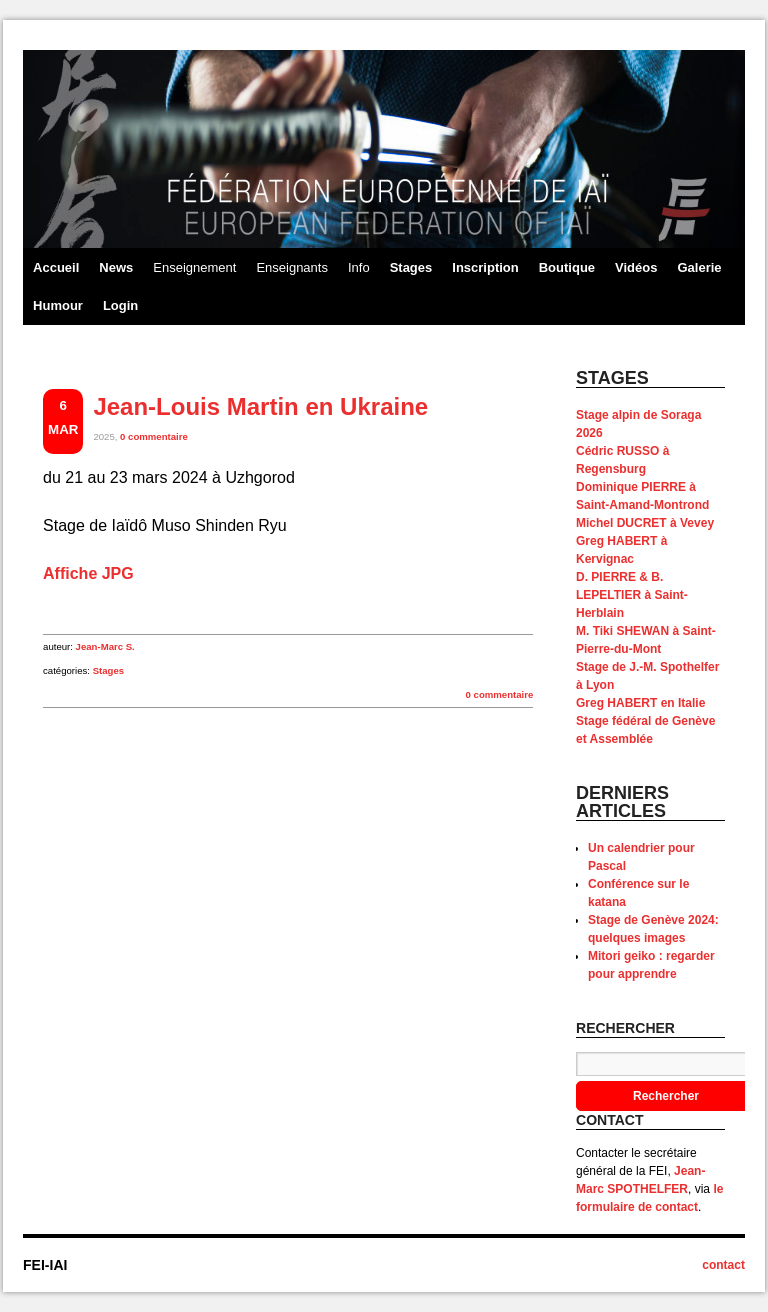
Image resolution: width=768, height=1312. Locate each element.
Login (120, 305)
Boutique (567, 267)
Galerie (699, 267)
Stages (411, 267)
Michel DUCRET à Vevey (645, 523)
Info (359, 267)
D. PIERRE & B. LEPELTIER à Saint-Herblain (632, 595)
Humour (58, 305)
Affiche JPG (88, 573)
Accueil (56, 267)
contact (723, 1265)
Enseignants (292, 267)
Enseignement (194, 267)
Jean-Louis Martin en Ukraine (260, 406)
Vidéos (636, 267)
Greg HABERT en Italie (640, 703)
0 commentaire (154, 436)
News (116, 267)
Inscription (485, 267)
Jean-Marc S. (105, 646)
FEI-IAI (45, 1265)
